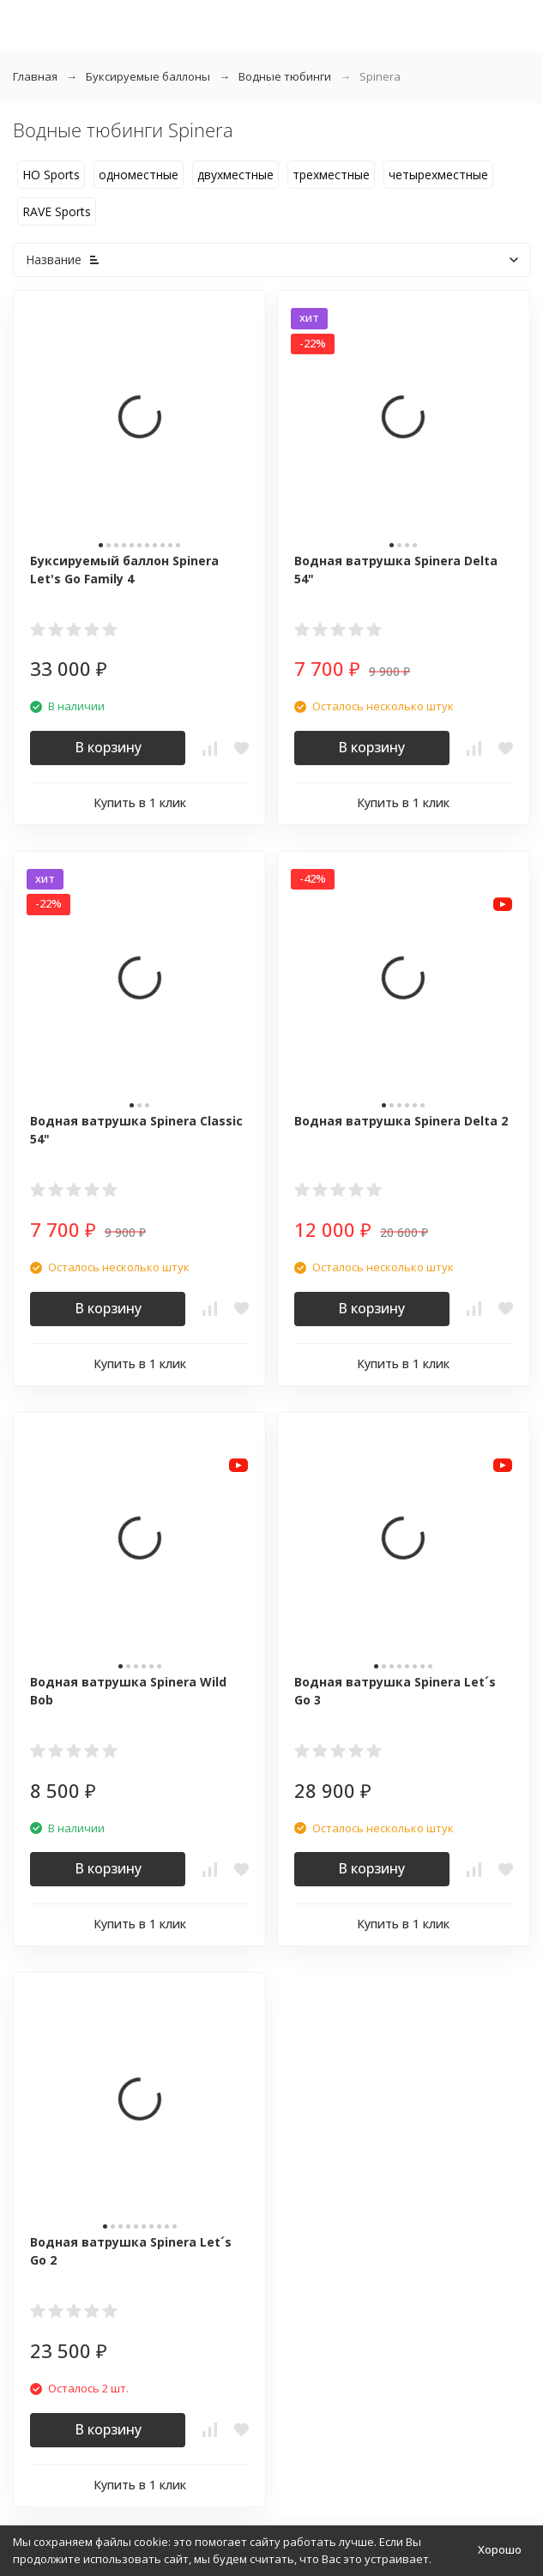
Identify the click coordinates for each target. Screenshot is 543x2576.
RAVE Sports (56, 211)
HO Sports (51, 174)
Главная (35, 76)
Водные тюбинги (284, 76)
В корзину (108, 747)
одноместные (138, 174)
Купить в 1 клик (140, 802)
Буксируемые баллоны (148, 76)
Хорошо (500, 2549)
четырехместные (438, 174)
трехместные (331, 174)
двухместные (235, 174)
